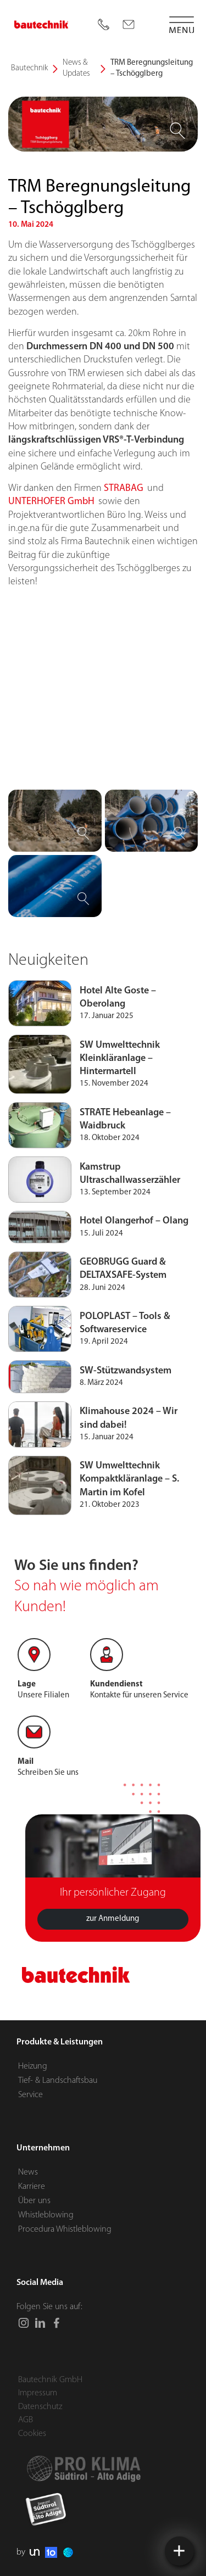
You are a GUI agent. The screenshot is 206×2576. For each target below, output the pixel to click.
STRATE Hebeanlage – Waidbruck (125, 1170)
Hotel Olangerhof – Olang (134, 1272)
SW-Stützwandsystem (125, 1422)
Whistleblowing (46, 2215)
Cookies (32, 2433)
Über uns (34, 2201)
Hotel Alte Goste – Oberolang (118, 1048)
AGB (25, 2420)
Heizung (32, 2066)
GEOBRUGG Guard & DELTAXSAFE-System (123, 1320)
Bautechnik (29, 68)
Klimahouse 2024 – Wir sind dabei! (128, 1469)
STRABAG (123, 539)
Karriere (31, 2186)
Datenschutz (40, 2406)
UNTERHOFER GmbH (52, 552)
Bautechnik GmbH (50, 2380)
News (28, 2172)
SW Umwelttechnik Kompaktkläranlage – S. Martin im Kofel (129, 1530)
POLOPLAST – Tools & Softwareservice (125, 1374)
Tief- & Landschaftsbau (57, 2080)
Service (30, 2095)
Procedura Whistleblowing (65, 2229)
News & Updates (76, 68)
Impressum (37, 2393)
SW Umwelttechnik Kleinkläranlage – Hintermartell (120, 1109)
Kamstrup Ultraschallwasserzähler (130, 1224)
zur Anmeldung (112, 1970)
